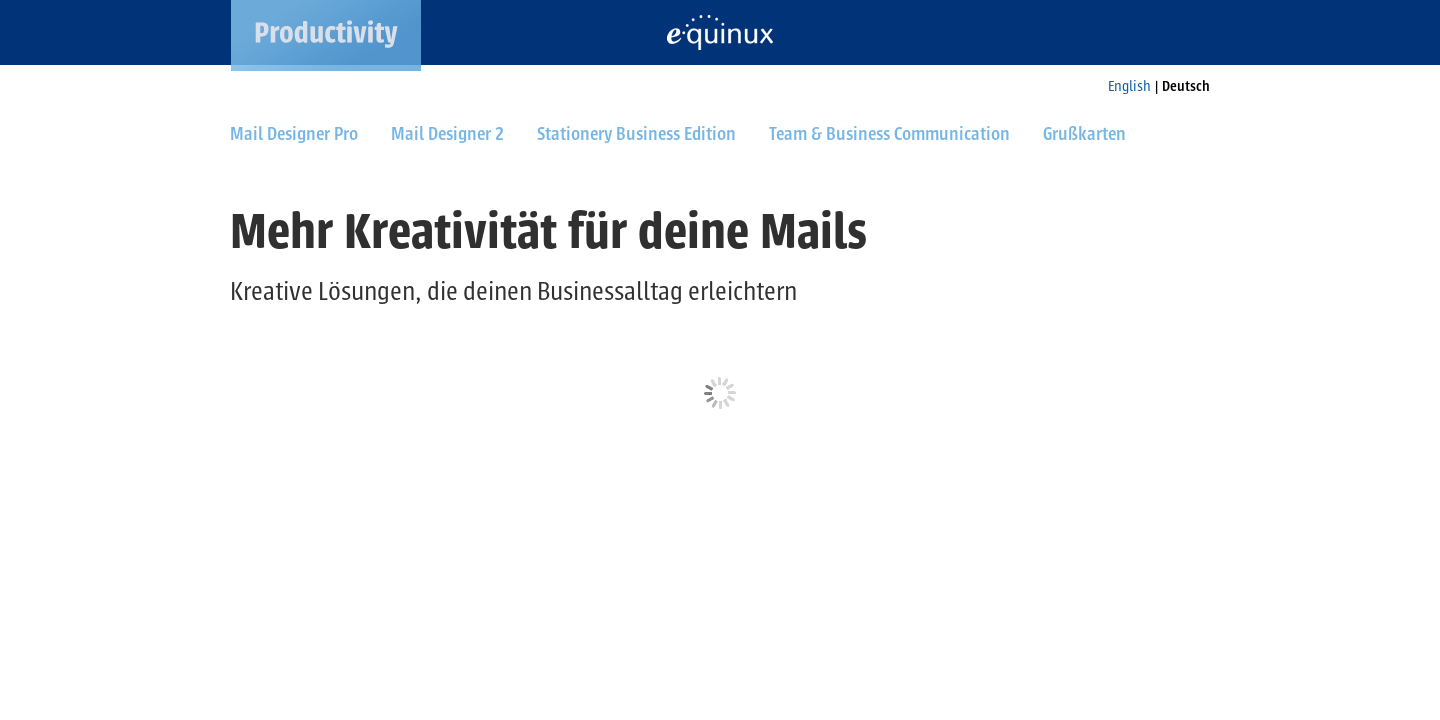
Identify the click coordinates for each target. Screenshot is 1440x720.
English (1129, 86)
